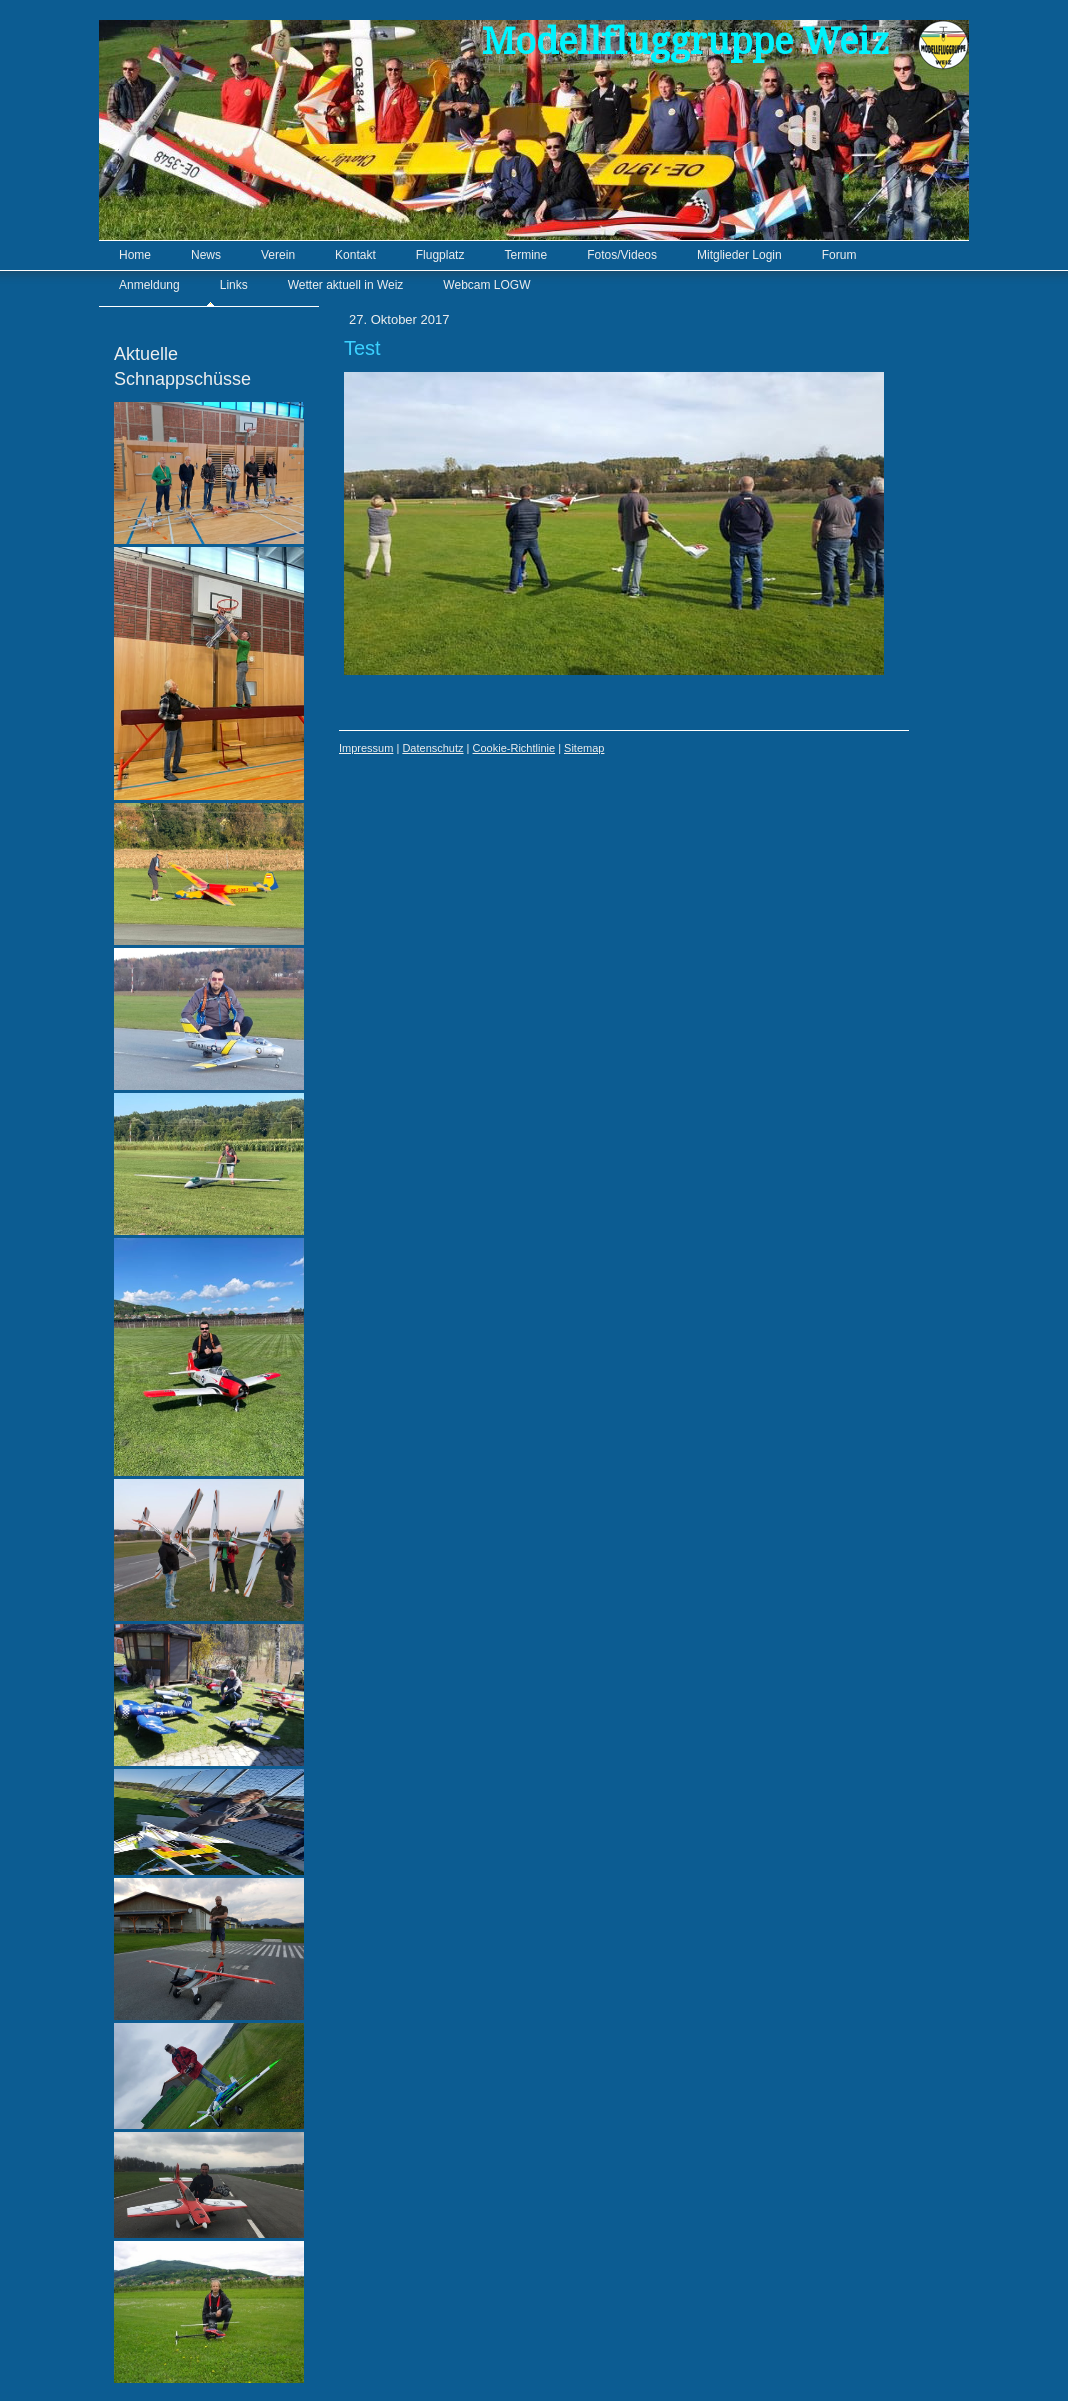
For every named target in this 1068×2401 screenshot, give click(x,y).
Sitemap (584, 748)
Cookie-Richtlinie (514, 748)
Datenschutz (432, 748)
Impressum (366, 748)
